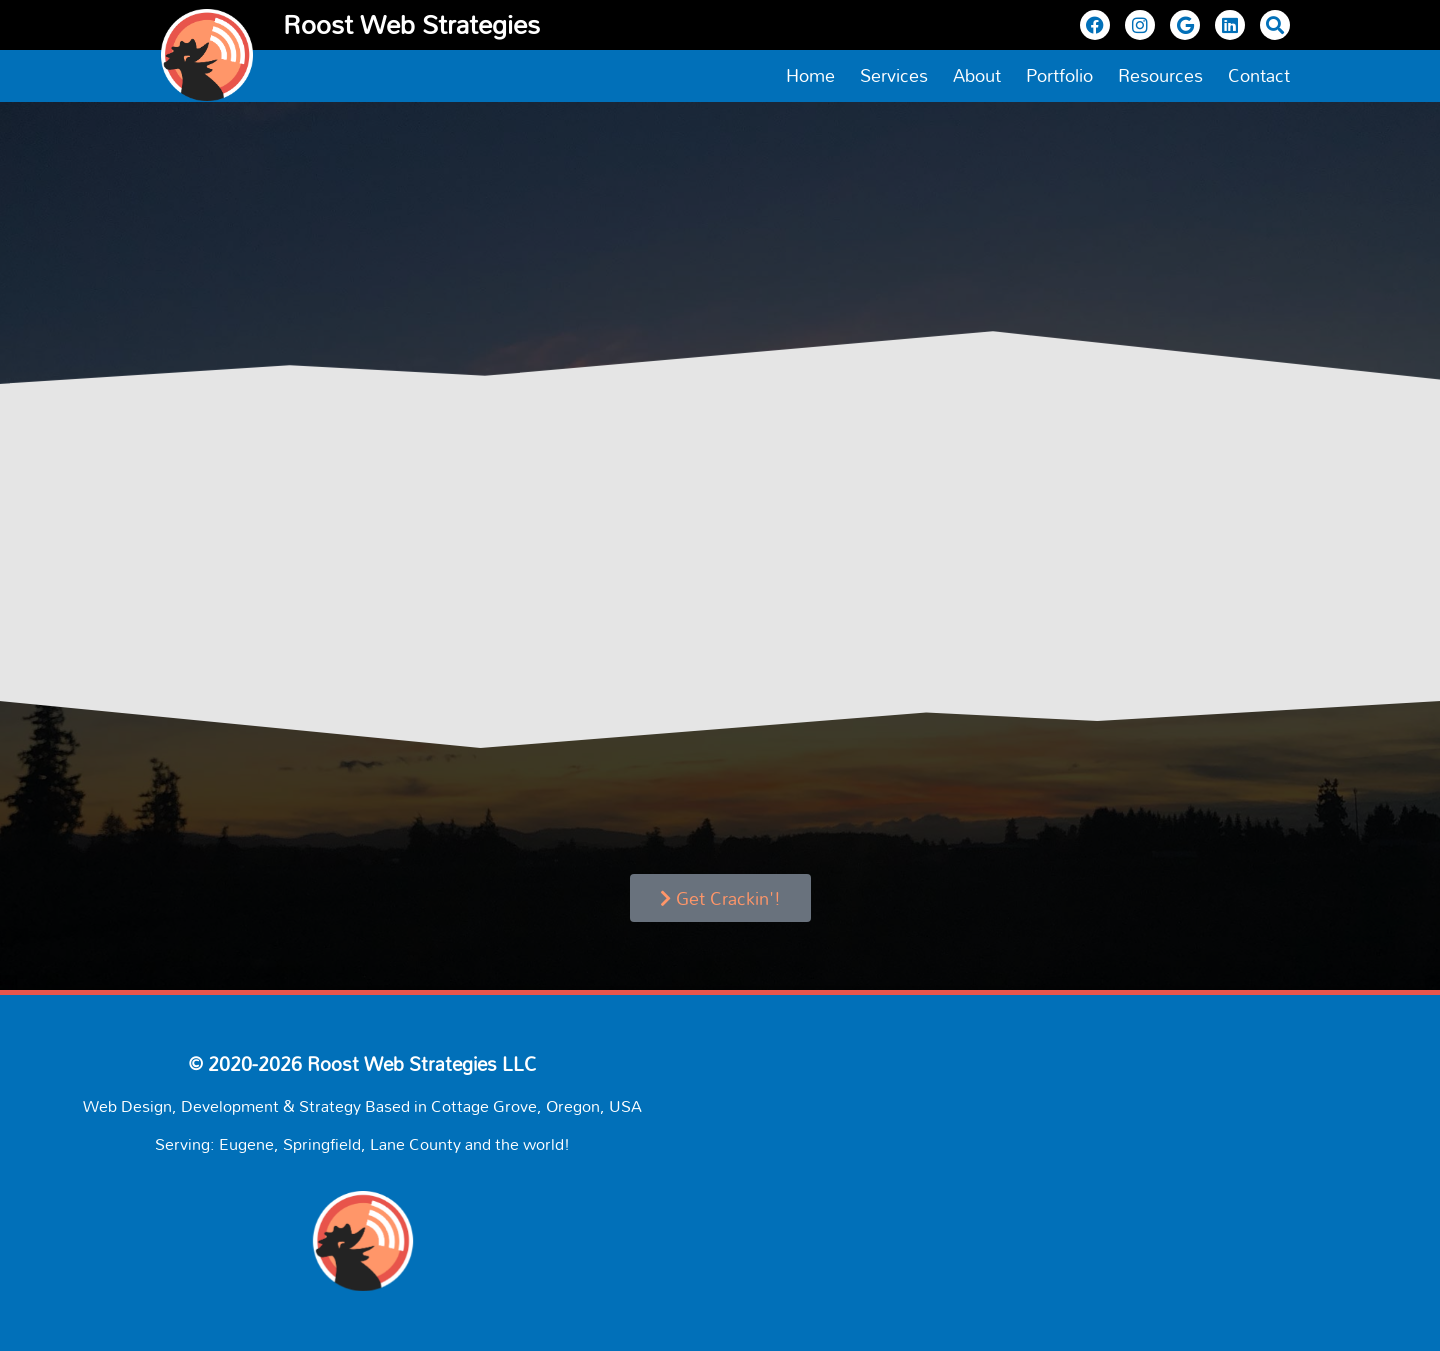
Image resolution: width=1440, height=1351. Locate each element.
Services (894, 76)
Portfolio (1059, 76)
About (977, 76)
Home (810, 76)
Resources (1160, 76)
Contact (1259, 76)
